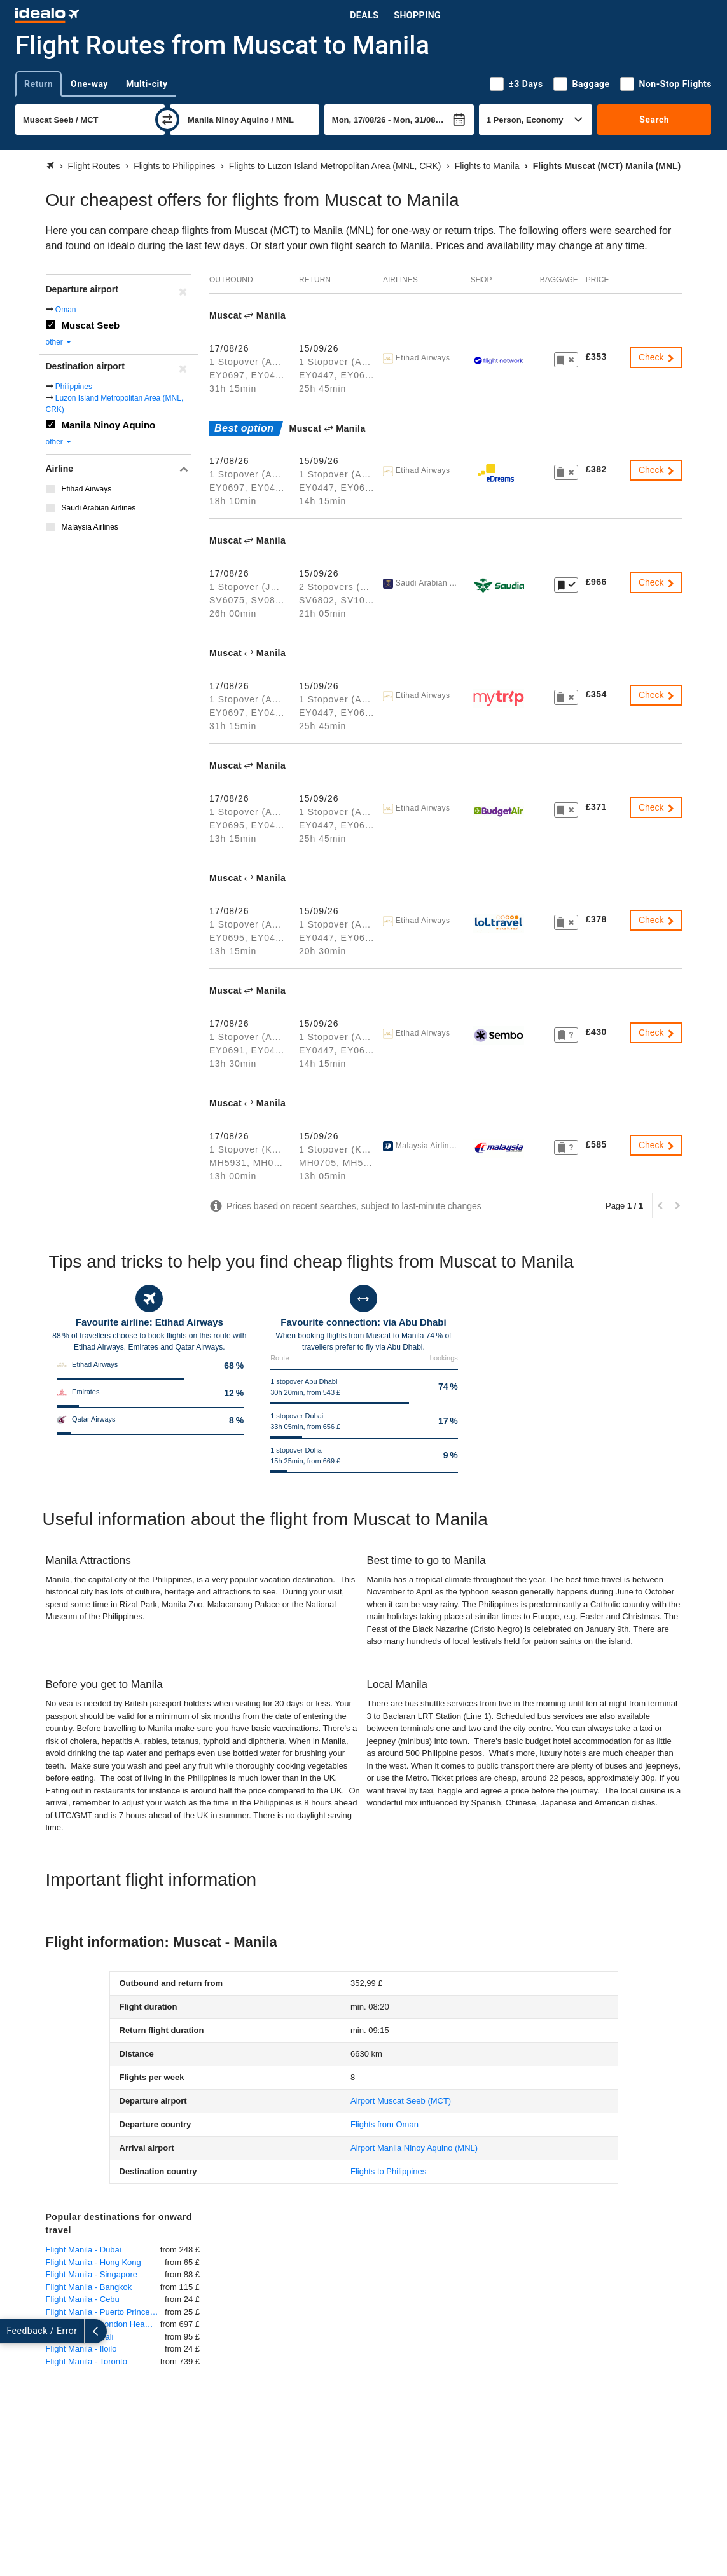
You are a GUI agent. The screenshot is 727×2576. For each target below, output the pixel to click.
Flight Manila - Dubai (83, 2249)
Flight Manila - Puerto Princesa (102, 2312)
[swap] (167, 119)
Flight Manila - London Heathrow (103, 2324)
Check (657, 357)
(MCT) (400, 2101)
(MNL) (414, 2148)
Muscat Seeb (91, 325)
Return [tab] (38, 84)
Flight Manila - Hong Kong (93, 2262)
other (59, 342)
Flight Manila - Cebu (83, 2299)
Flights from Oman (384, 2124)
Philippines (73, 386)
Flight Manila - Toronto (86, 2361)
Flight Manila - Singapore (92, 2274)
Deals (364, 15)
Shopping (417, 15)
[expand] (11, 2331)
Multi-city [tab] (147, 84)
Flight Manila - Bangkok (89, 2287)
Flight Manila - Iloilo (81, 2348)
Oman (65, 309)
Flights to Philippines (388, 2171)
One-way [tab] (89, 84)
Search (654, 119)
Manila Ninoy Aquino (109, 425)
